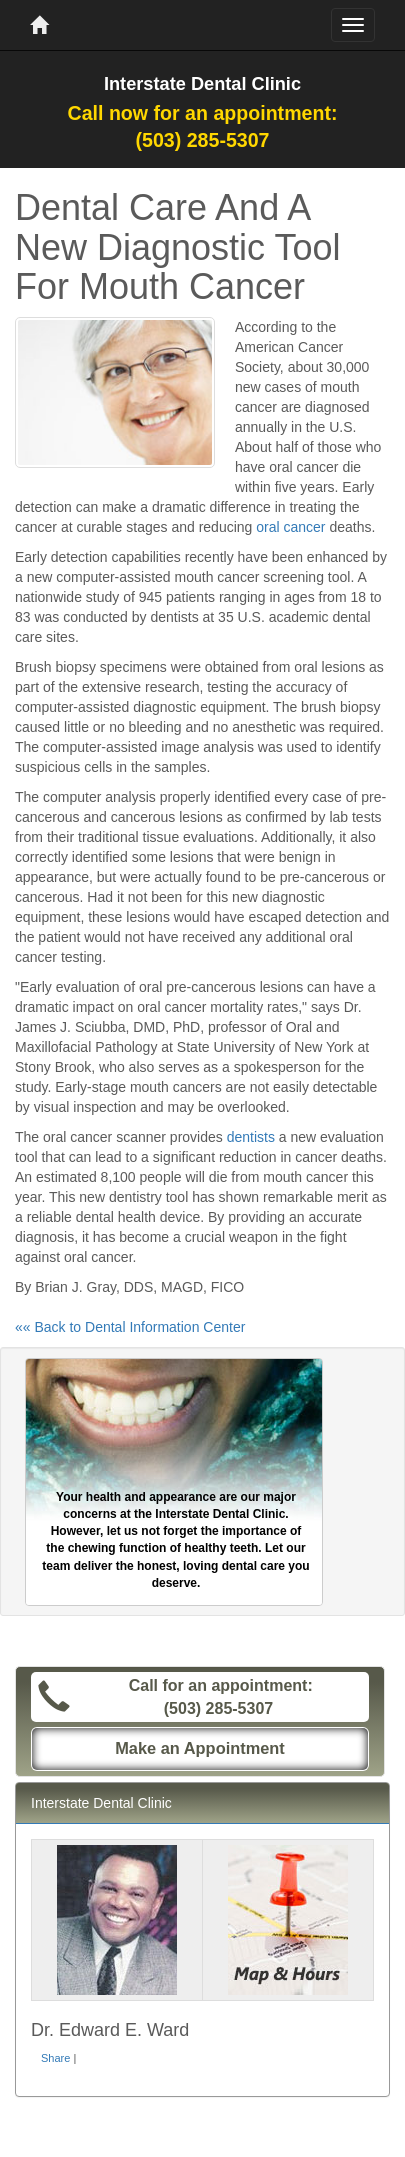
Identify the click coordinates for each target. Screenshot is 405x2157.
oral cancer (290, 527)
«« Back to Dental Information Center (130, 1327)
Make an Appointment (200, 1748)
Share (55, 2058)
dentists (251, 1137)
